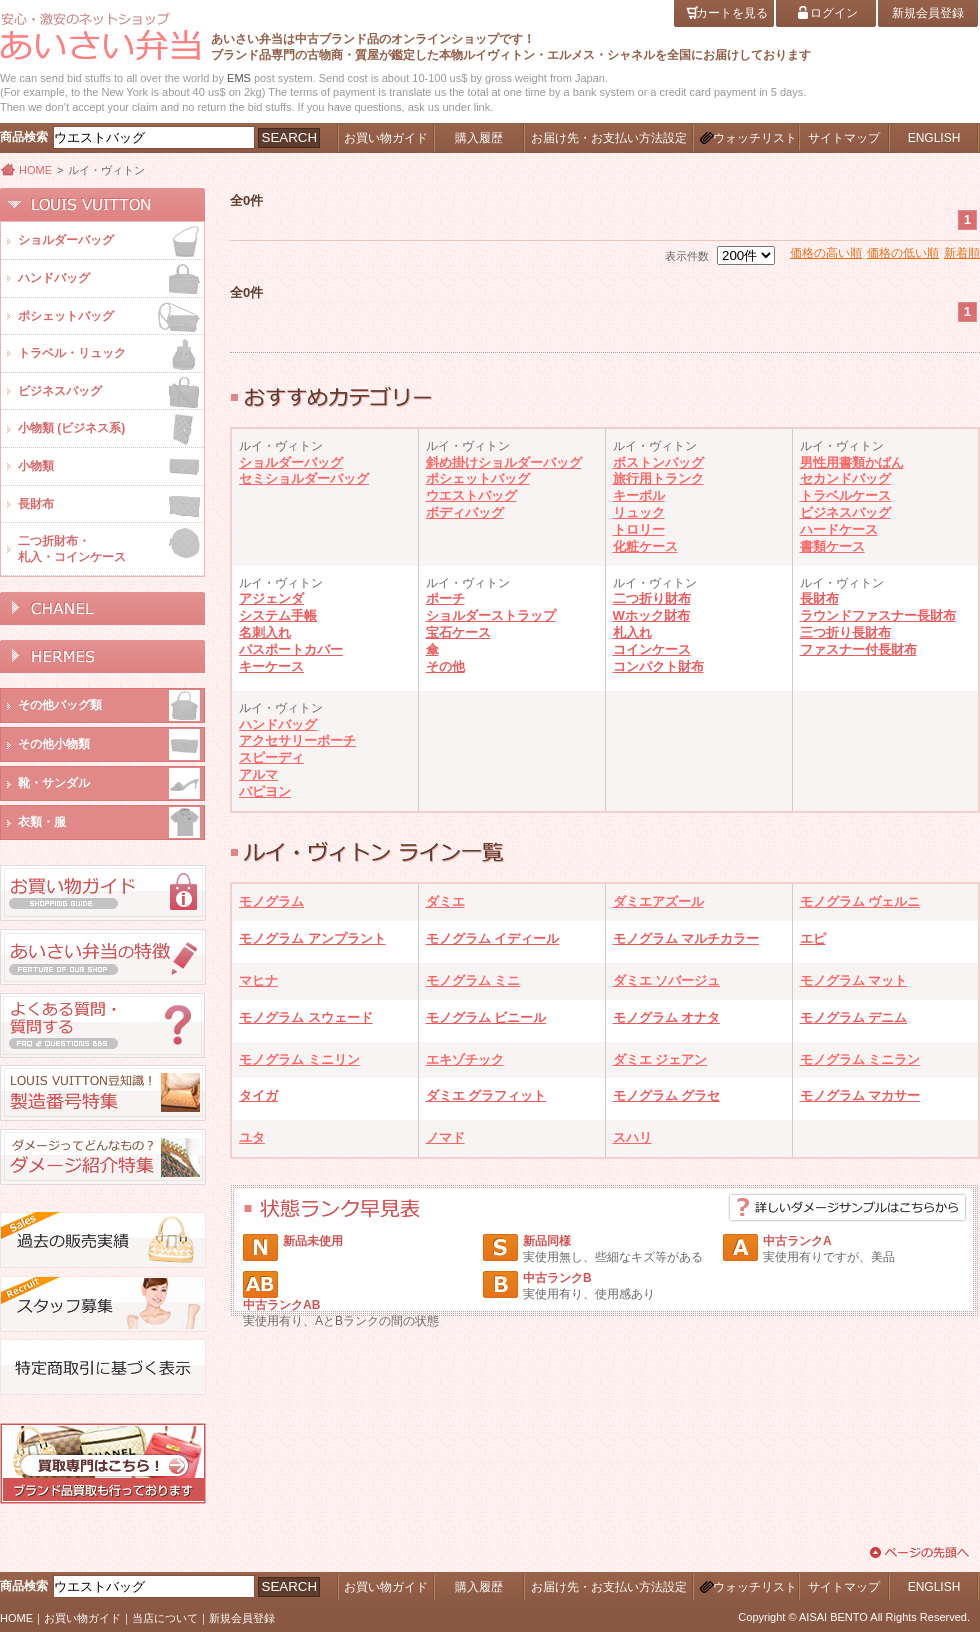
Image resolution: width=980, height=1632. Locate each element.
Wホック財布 (651, 615)
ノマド (445, 1137)
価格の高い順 (826, 253)
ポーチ (445, 598)
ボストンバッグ (658, 462)
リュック (639, 512)
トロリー (639, 529)
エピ (813, 938)
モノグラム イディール (493, 938)
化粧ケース (645, 546)
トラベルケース (845, 495)
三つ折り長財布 (845, 632)
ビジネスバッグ (845, 512)
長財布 (819, 598)
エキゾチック (465, 1059)
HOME (35, 170)
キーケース (271, 666)
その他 (445, 666)
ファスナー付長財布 (858, 649)
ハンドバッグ (278, 724)
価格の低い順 (903, 253)
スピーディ (271, 757)
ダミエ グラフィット (486, 1095)
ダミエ (445, 901)
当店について (165, 1618)
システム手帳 (278, 615)
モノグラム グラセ (667, 1095)
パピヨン (265, 791)
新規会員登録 (242, 1618)
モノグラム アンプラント (312, 938)
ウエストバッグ (471, 495)
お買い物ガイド (82, 1618)
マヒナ (258, 980)
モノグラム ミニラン (860, 1059)
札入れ (632, 632)
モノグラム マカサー (860, 1095)
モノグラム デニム (854, 1017)
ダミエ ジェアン (660, 1059)
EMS (239, 78)
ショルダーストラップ (491, 615)
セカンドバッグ (845, 478)
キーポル (639, 495)
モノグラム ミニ (473, 980)
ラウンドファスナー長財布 (878, 615)
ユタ (252, 1137)
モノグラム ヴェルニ (860, 901)
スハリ (632, 1137)
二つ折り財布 (652, 598)
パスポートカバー (291, 649)
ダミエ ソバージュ (667, 980)
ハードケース (839, 529)
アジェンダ (271, 598)
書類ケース (832, 546)
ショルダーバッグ (291, 462)
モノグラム (271, 901)
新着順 (962, 253)
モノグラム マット (854, 980)
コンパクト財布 (658, 666)
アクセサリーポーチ (297, 740)
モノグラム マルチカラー (686, 938)
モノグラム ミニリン (299, 1059)
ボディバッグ (465, 512)
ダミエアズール (658, 901)
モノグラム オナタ (667, 1017)
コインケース (652, 649)
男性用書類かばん (852, 462)
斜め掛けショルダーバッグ (504, 462)
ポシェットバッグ (478, 478)
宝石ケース (458, 632)
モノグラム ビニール (486, 1017)
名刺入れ (265, 632)
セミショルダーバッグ (304, 478)
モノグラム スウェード (306, 1017)
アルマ (258, 774)
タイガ (258, 1095)
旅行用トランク (658, 478)
